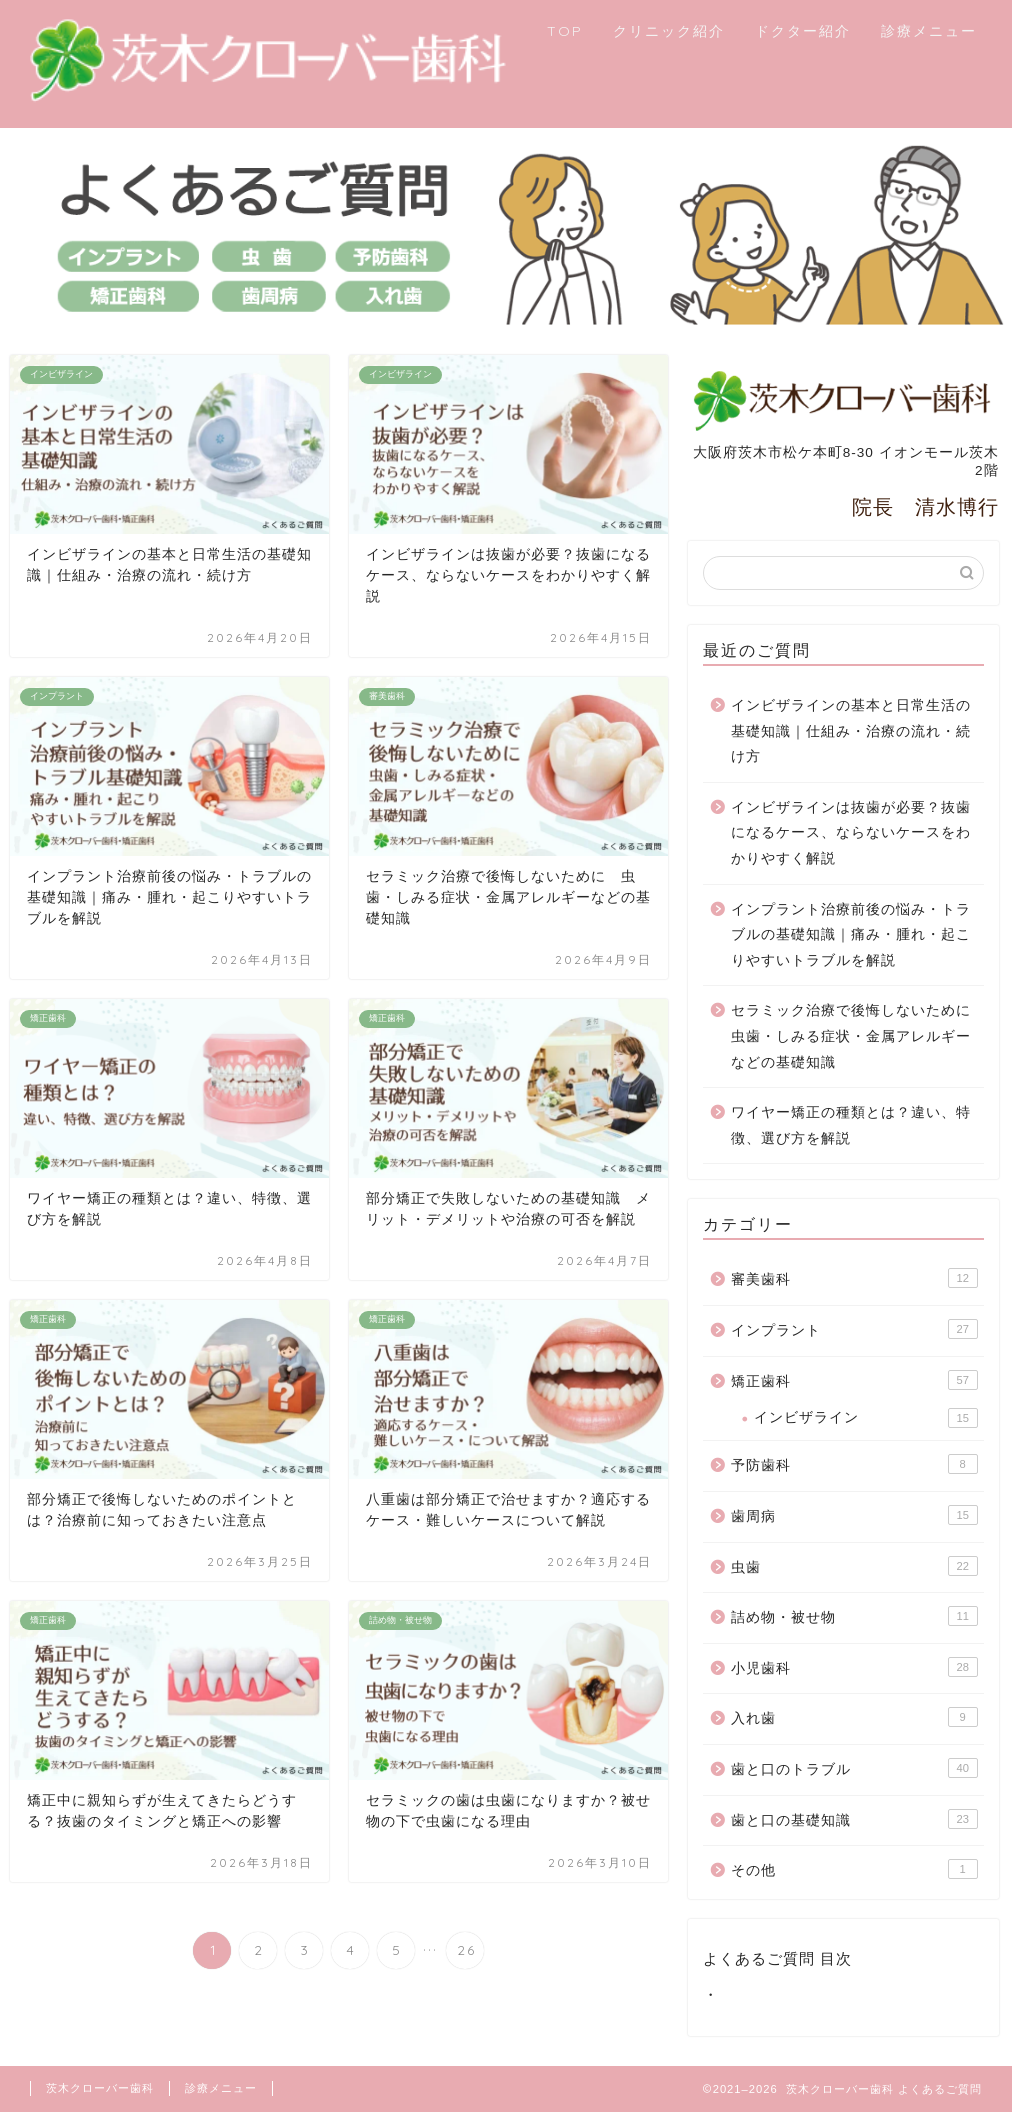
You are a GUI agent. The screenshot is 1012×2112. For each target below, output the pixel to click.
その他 (854, 1869)
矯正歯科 (854, 1380)
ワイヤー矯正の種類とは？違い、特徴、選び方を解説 (851, 1125)
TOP (565, 31)
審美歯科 (854, 1278)
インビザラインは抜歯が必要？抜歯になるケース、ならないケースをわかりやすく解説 (851, 833)
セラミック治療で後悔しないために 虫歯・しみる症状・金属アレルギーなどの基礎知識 (856, 1036)
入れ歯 (854, 1717)
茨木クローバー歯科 (100, 2088)
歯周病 (854, 1515)
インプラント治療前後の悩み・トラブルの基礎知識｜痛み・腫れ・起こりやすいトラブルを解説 (851, 935)
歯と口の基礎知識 (854, 1819)
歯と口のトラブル (854, 1768)
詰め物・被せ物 (854, 1616)
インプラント (854, 1329)
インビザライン (866, 1418)
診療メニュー (929, 31)
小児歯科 (854, 1667)
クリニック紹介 (669, 31)
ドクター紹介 (803, 31)
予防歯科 (854, 1464)
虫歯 (854, 1566)
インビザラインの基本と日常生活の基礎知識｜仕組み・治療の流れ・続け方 (851, 731)
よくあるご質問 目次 (777, 1958)
